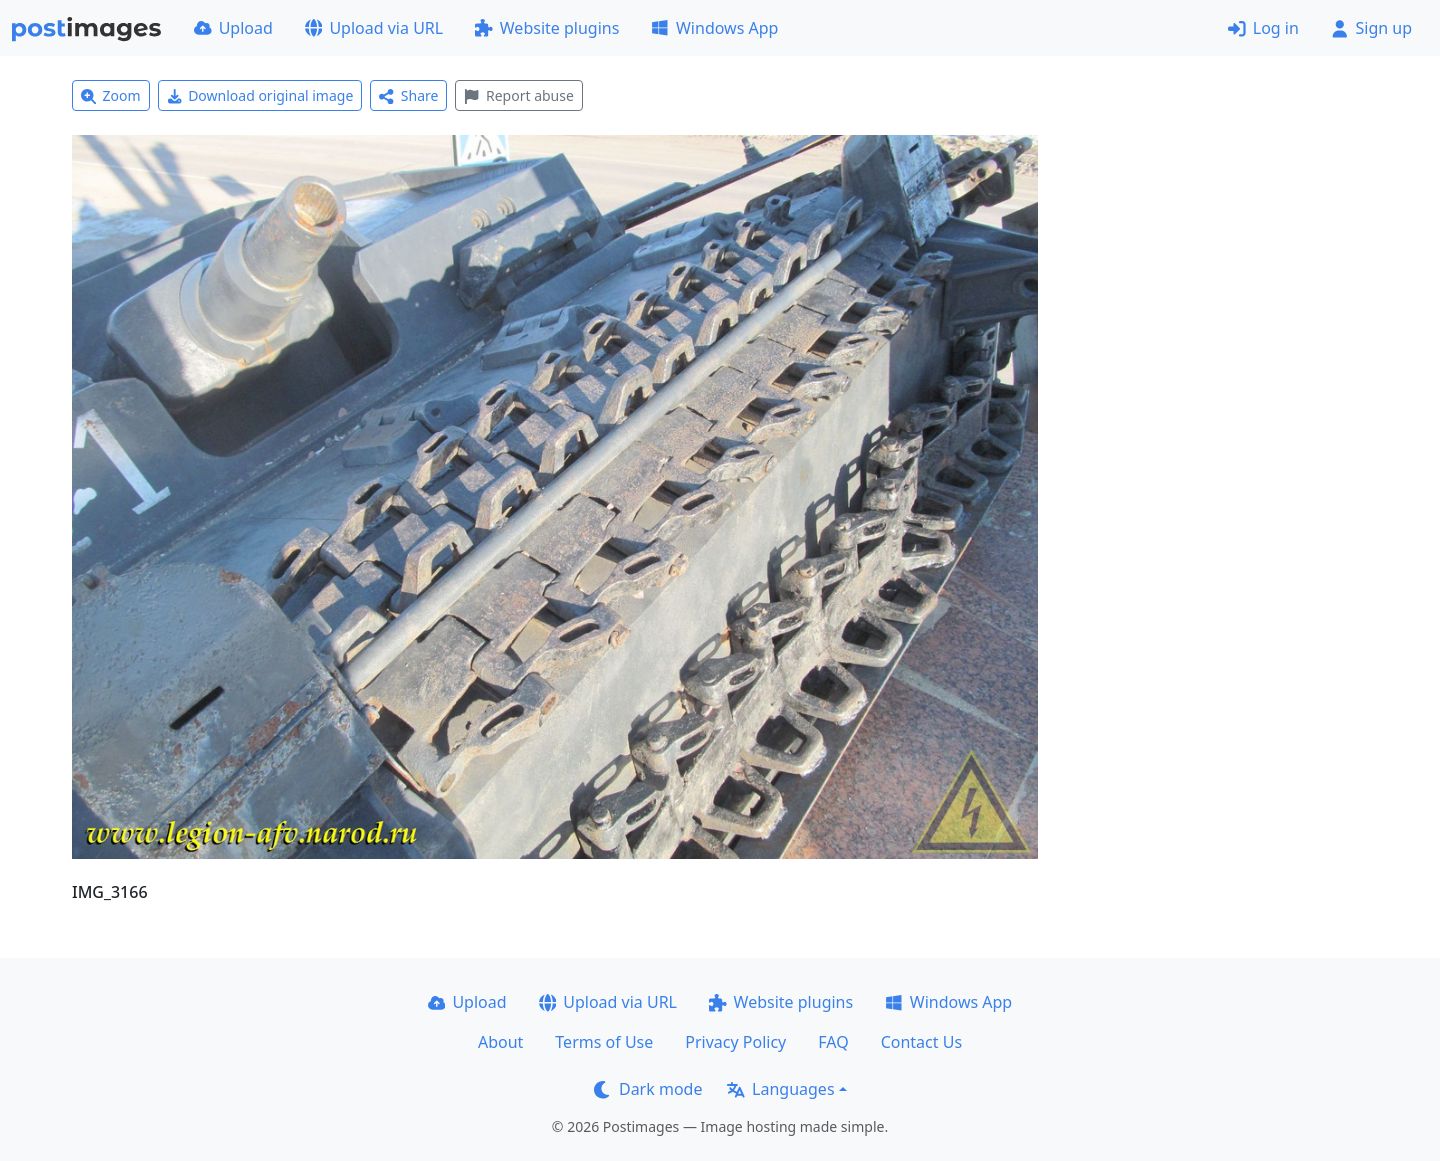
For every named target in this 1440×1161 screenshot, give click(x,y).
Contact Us (921, 1042)
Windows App (714, 28)
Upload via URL (374, 28)
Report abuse (518, 95)
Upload (233, 28)
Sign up (1371, 28)
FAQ (833, 1042)
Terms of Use (604, 1042)
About (500, 1042)
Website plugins (547, 28)
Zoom (111, 95)
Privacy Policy (735, 1042)
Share (408, 95)
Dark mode (648, 1089)
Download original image (260, 95)
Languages (780, 1089)
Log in (1263, 28)
